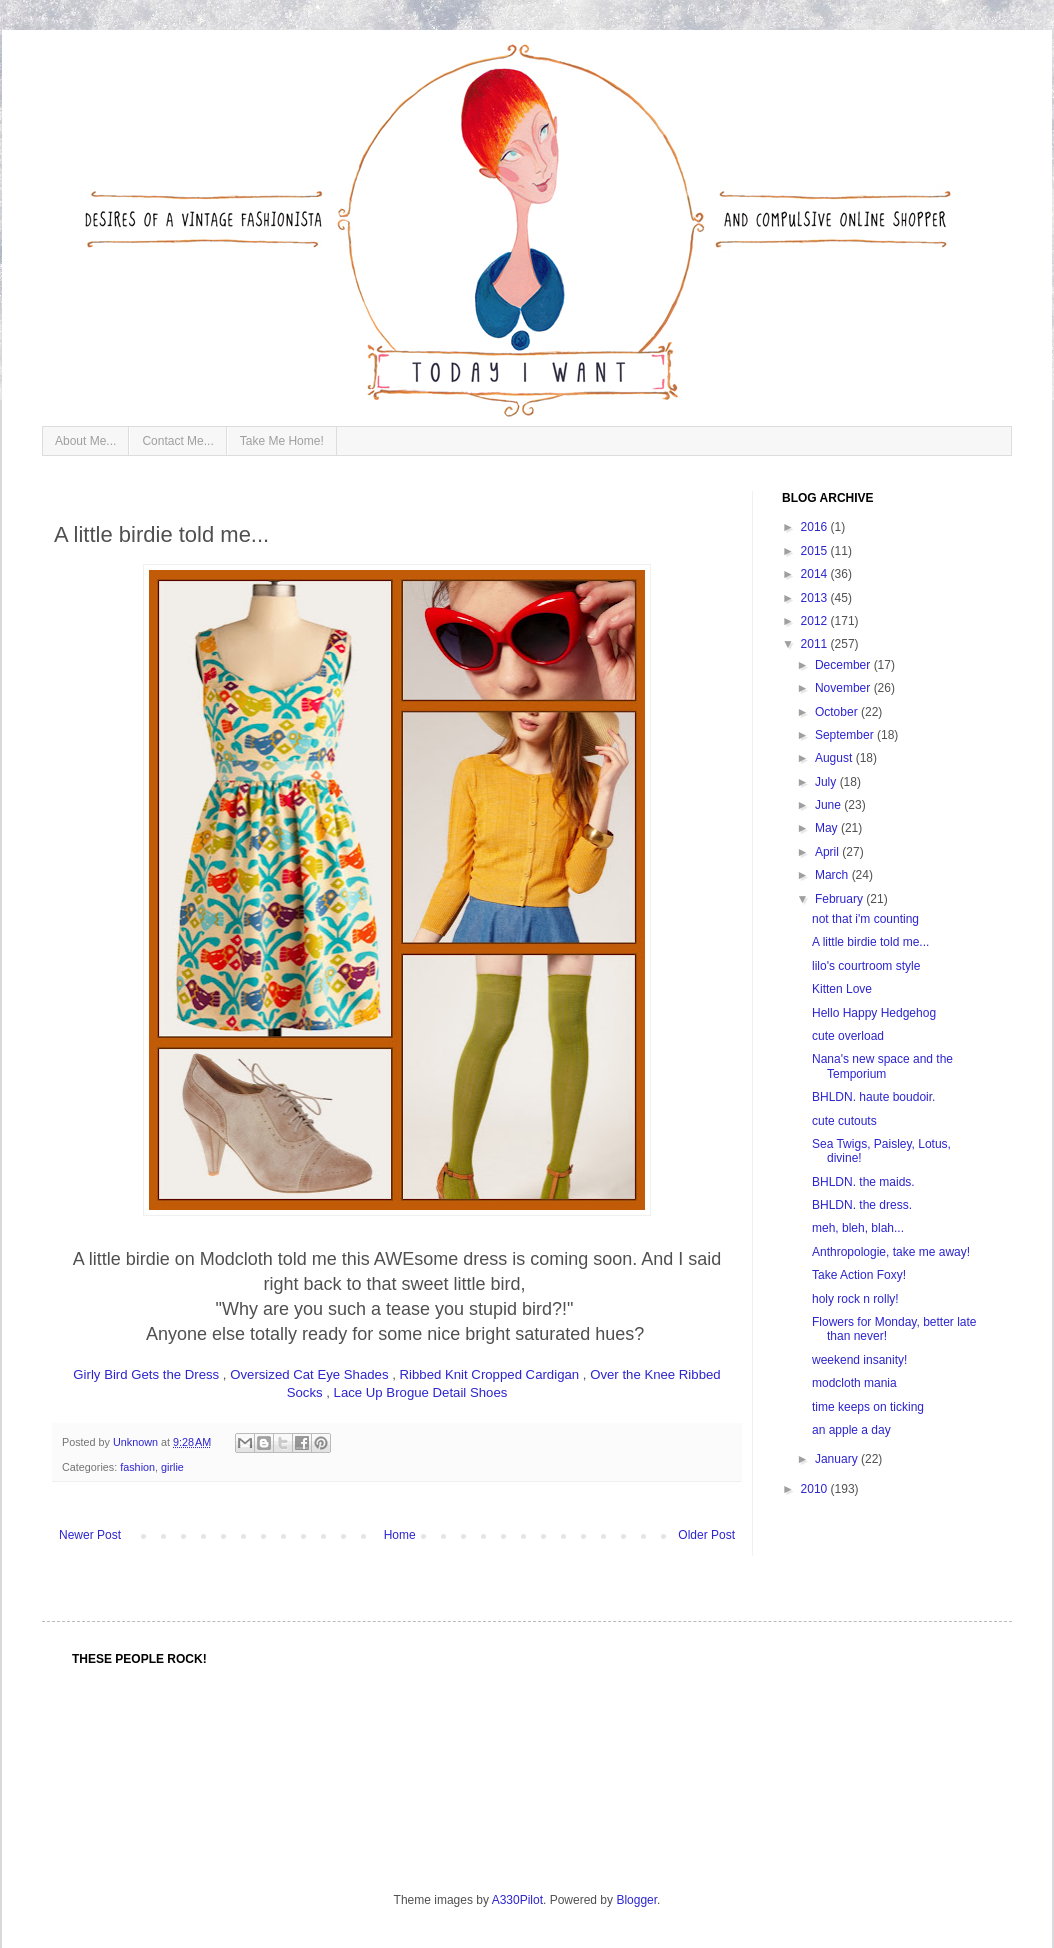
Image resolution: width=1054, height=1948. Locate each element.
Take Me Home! (282, 441)
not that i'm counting (865, 919)
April (828, 852)
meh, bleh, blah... (858, 1228)
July (827, 782)
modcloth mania (854, 1383)
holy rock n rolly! (855, 1299)
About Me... (85, 441)
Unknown (137, 1442)
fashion (137, 1467)
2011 (816, 644)
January (838, 1459)
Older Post (706, 1535)
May (828, 828)
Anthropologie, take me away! (891, 1252)
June (829, 805)
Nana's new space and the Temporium (882, 1066)
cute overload (848, 1036)
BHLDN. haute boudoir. (873, 1097)
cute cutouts (844, 1121)
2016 (816, 527)
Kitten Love (842, 989)
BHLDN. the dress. (862, 1205)
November (844, 688)
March (833, 875)
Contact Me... (177, 441)
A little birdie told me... (870, 942)
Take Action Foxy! (859, 1275)
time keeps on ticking (868, 1407)
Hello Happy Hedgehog (874, 1013)
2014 (816, 574)
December (844, 665)
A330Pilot (517, 1900)
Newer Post (90, 1535)
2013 (816, 598)
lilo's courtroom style (866, 966)
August (835, 758)
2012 (816, 621)
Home (400, 1535)
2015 (816, 551)
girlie (172, 1467)
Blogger (636, 1900)
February (840, 899)
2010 (816, 1489)
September (846, 735)
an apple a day (851, 1430)
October (838, 712)
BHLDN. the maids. (863, 1182)
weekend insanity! (859, 1360)
